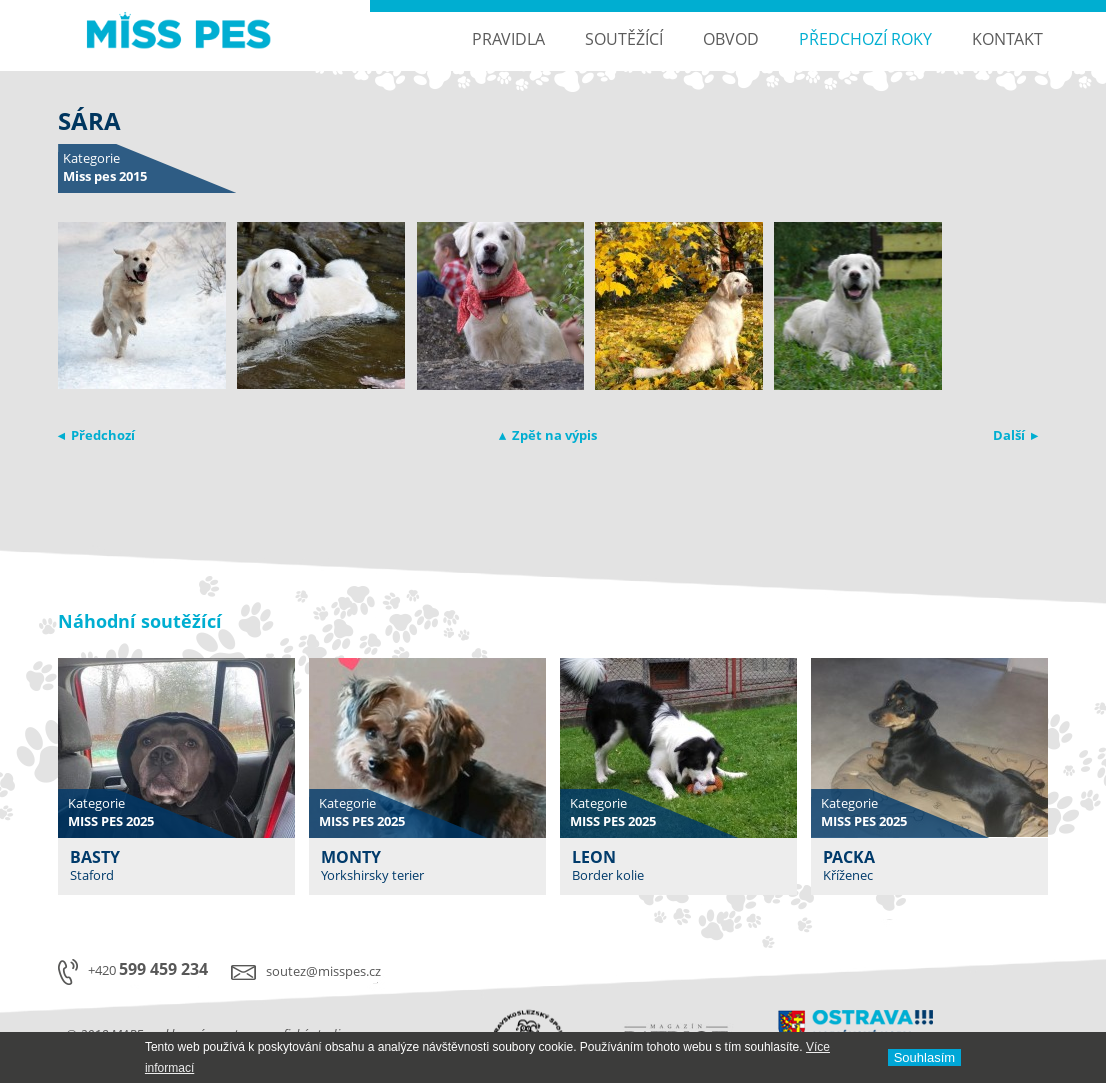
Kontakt (1007, 39)
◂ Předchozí (96, 435)
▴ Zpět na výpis (548, 435)
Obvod (731, 39)
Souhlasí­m (924, 1057)
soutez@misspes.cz (323, 971)
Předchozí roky (865, 39)
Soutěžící (624, 39)
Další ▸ (1015, 435)
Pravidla (508, 39)
